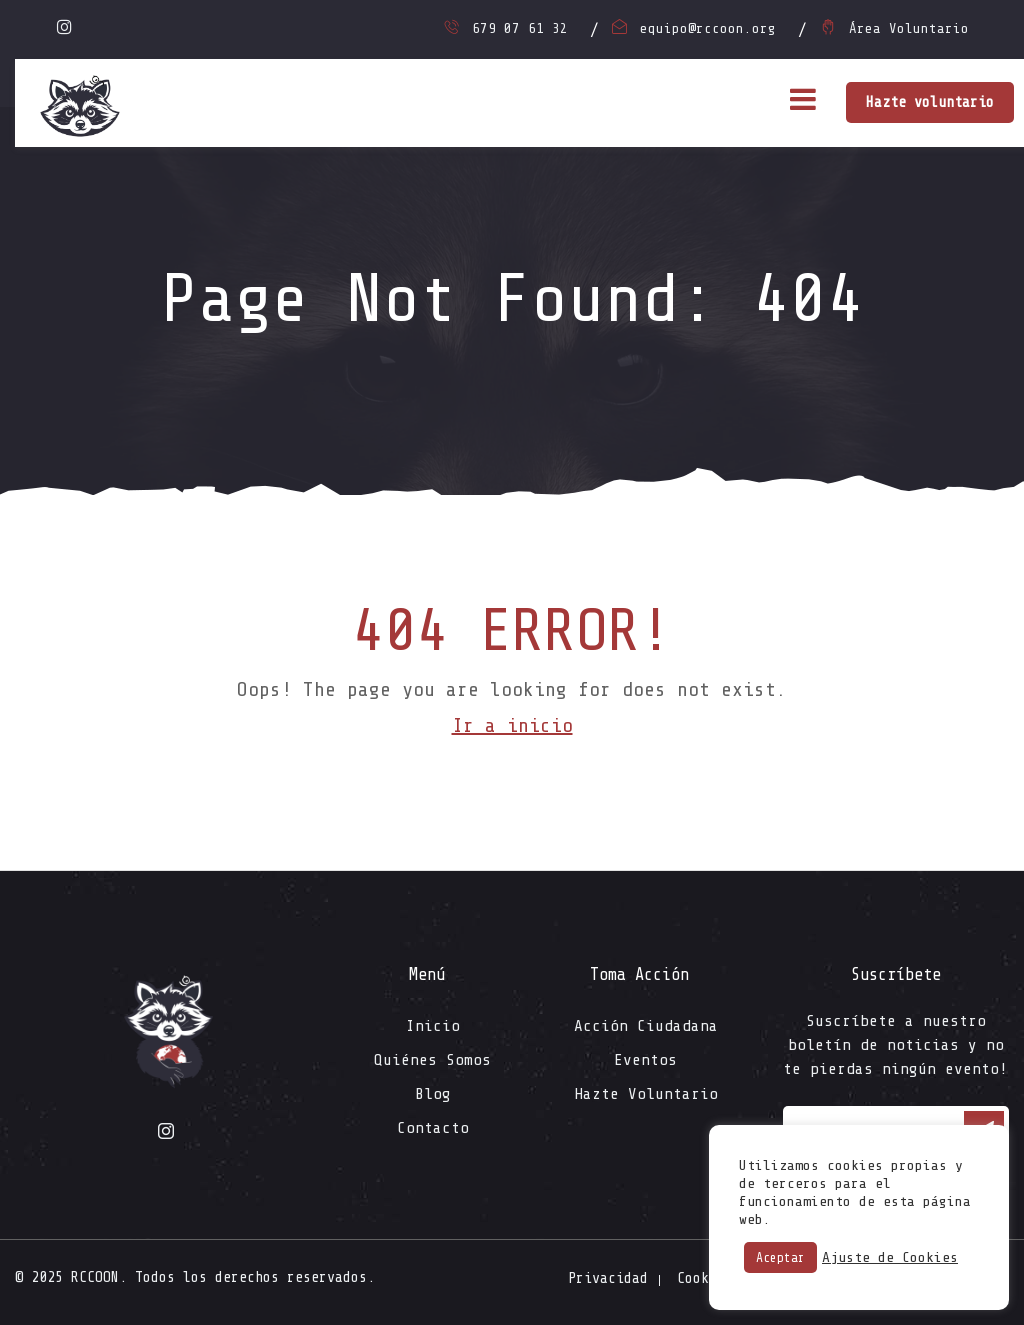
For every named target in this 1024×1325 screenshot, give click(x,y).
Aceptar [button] (780, 1257)
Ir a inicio (512, 725)
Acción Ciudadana (646, 1026)
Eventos (645, 1060)
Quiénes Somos (432, 1060)
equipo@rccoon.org (708, 28)
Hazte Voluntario (646, 1094)
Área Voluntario (909, 28)
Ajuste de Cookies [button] (890, 1257)
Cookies (705, 1278)
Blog (433, 1094)
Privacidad (608, 1278)
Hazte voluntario (930, 102)
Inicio (433, 1026)
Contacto (433, 1128)
